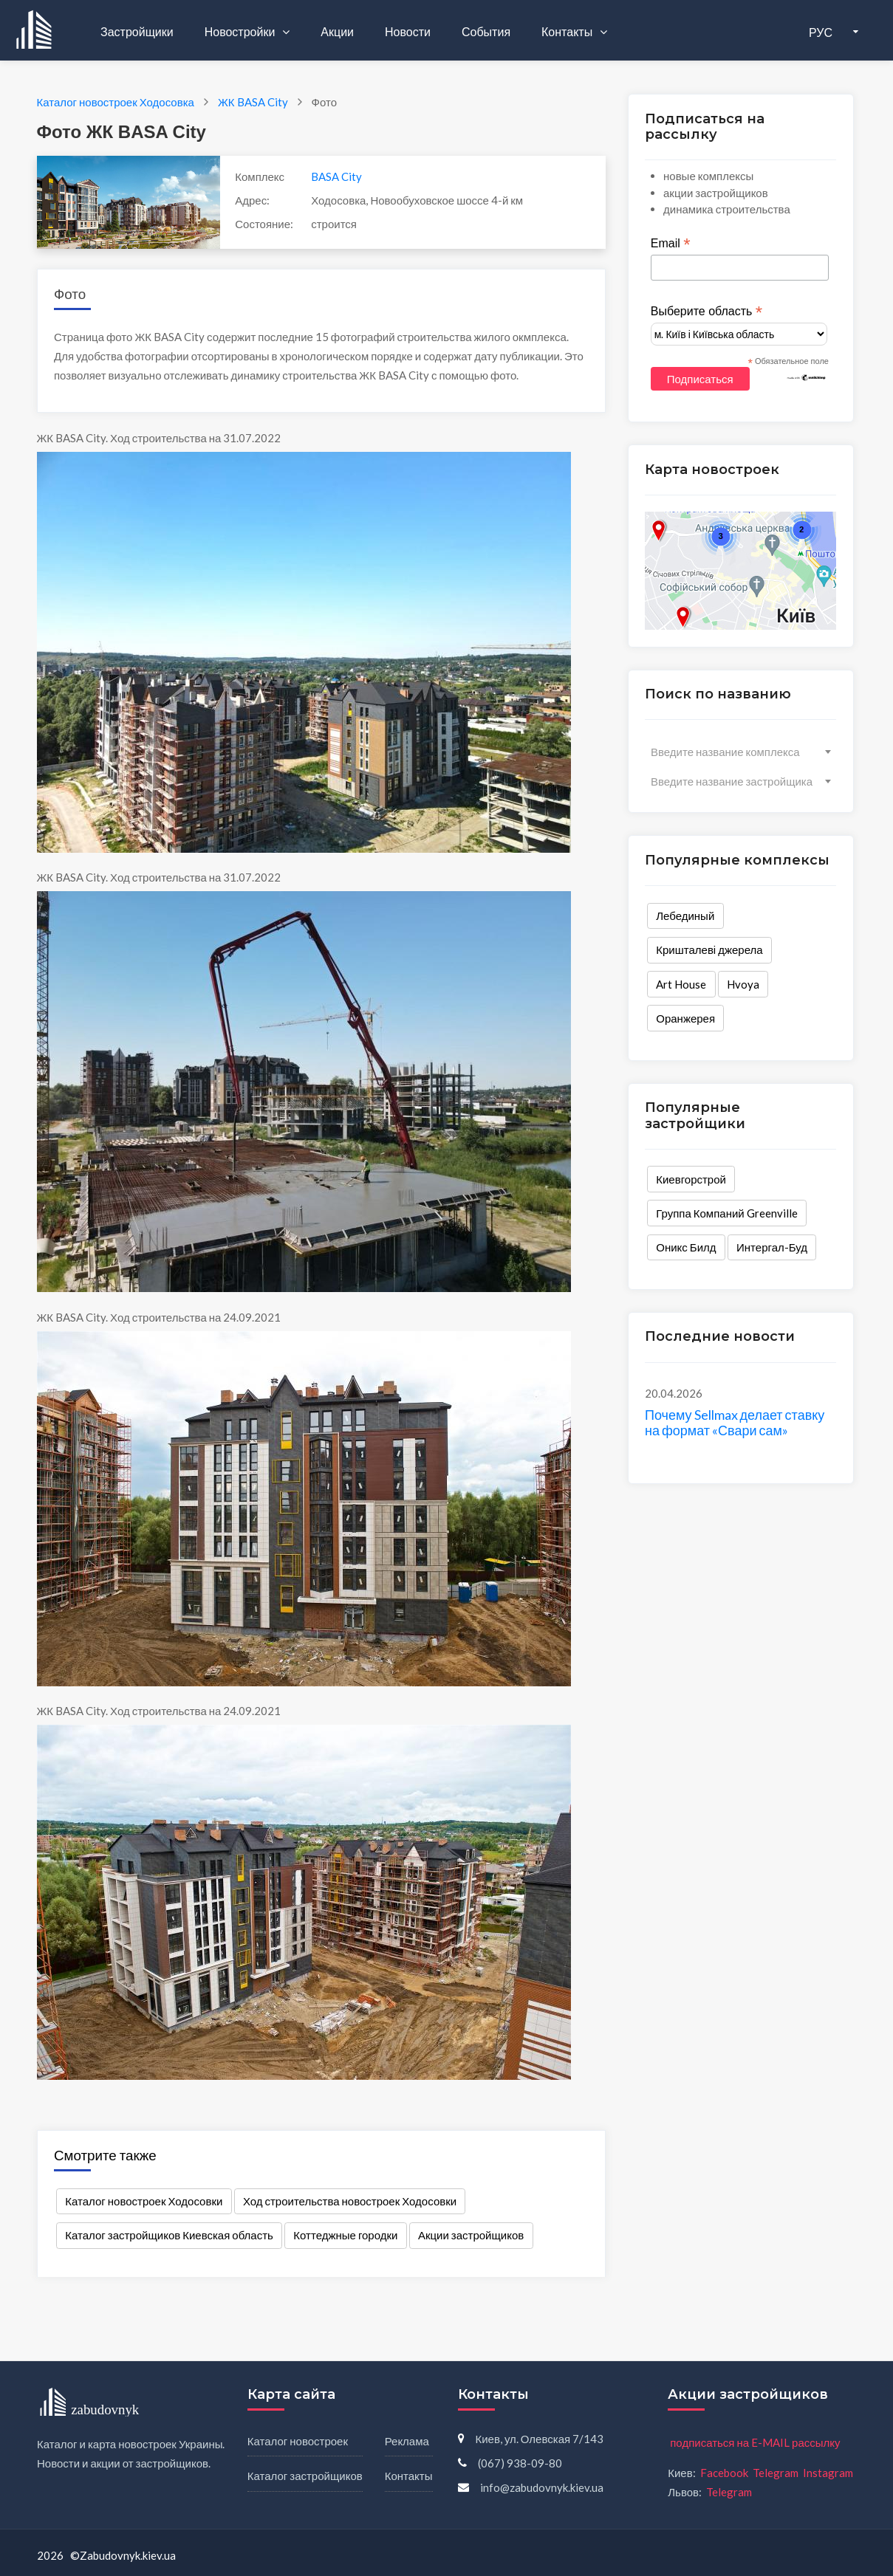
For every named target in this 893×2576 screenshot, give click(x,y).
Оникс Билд (686, 1247)
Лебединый (685, 915)
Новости (408, 31)
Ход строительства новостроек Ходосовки (349, 2201)
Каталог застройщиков (305, 2475)
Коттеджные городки (345, 2235)
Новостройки (241, 31)
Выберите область (706, 311)
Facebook (724, 2472)
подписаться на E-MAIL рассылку (755, 2442)
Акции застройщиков (471, 2235)
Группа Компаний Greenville (726, 1213)
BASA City (336, 176)
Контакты (568, 31)
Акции (337, 31)
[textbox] (740, 751)
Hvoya (743, 984)
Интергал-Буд (771, 1247)
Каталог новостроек (297, 2441)
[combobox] (740, 751)
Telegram (775, 2472)
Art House (681, 984)
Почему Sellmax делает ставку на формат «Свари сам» (734, 1423)
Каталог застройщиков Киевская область (169, 2235)
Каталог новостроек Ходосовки (143, 2201)
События (486, 31)
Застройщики (137, 31)
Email (671, 244)
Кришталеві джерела (709, 949)
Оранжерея (685, 1018)
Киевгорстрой (691, 1179)
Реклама (407, 2441)
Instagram (828, 2472)
